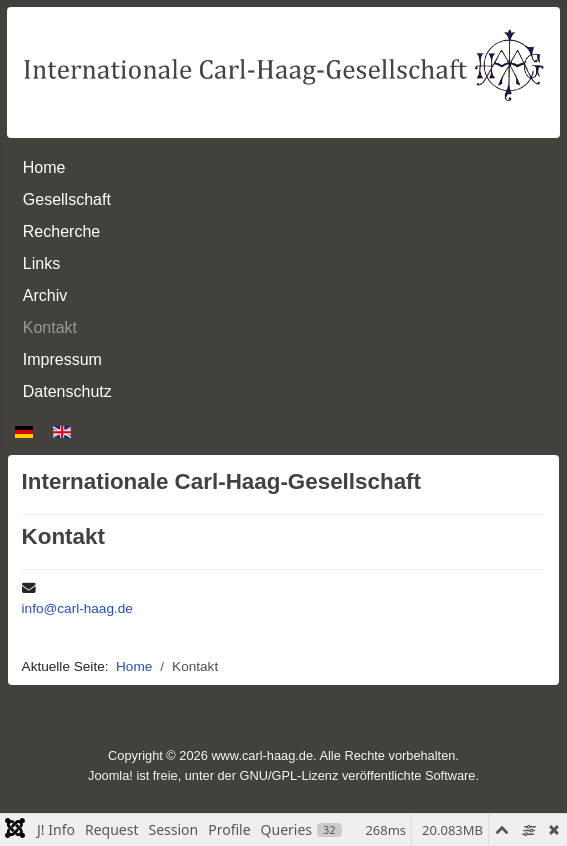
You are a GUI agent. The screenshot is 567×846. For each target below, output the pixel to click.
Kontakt (50, 327)
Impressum (62, 359)
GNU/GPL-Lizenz (289, 775)
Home (44, 167)
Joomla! (110, 775)
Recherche (61, 231)
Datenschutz (67, 391)
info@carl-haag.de (77, 608)
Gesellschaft (67, 199)
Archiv (45, 295)
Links (41, 263)
